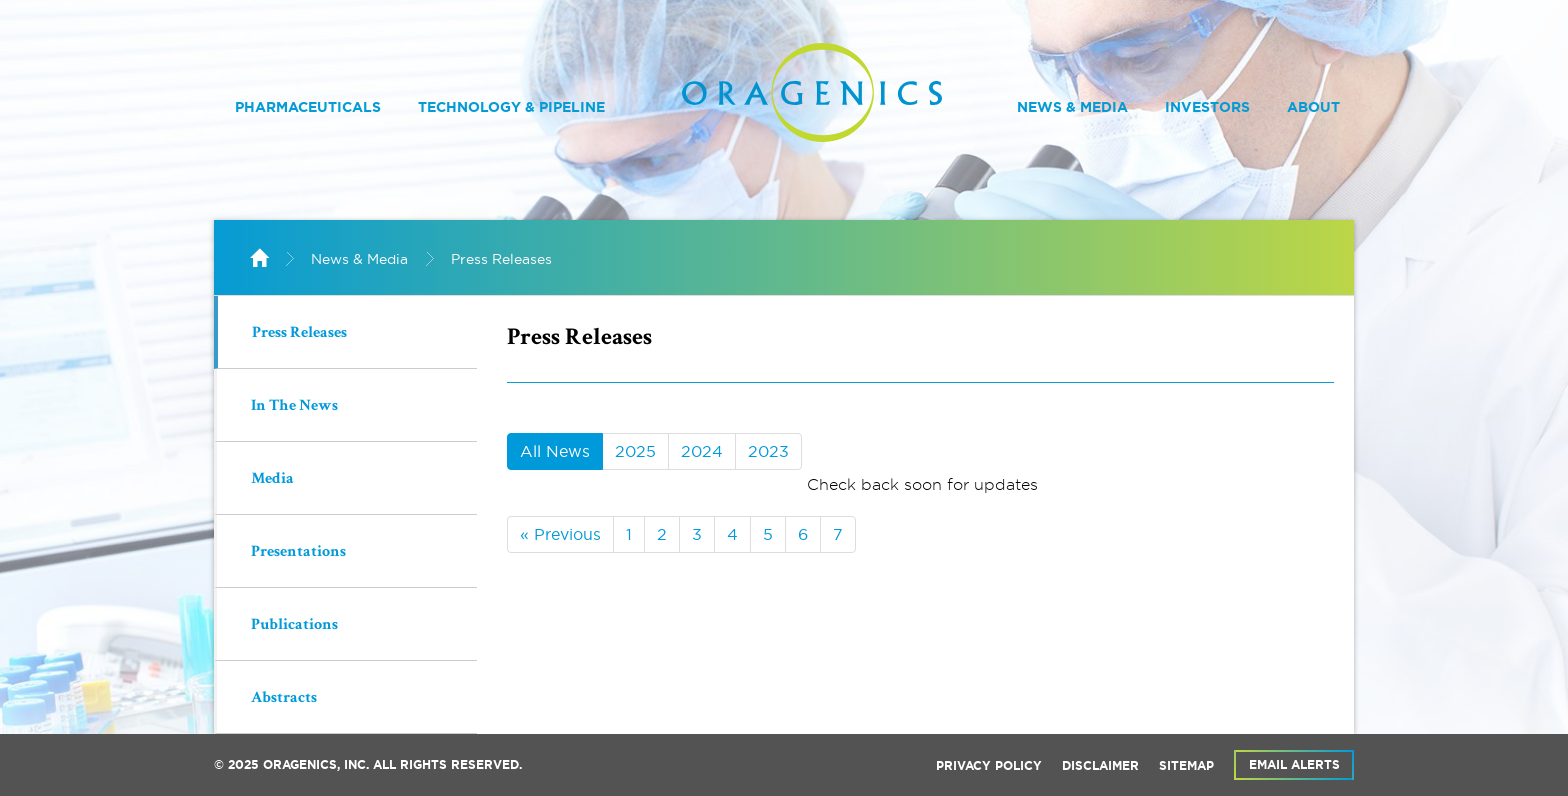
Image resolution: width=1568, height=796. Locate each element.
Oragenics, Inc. (316, 765)
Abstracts (284, 699)
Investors (1207, 107)
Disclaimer (1100, 766)
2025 (635, 451)
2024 (702, 451)
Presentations (298, 553)
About (1313, 107)
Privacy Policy (989, 766)
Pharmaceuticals (308, 107)
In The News (294, 407)
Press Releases (501, 259)
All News (555, 451)
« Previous (560, 534)
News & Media (1072, 107)
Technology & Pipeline (511, 107)
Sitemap (1186, 766)
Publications (294, 626)
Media (272, 480)
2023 (768, 451)
